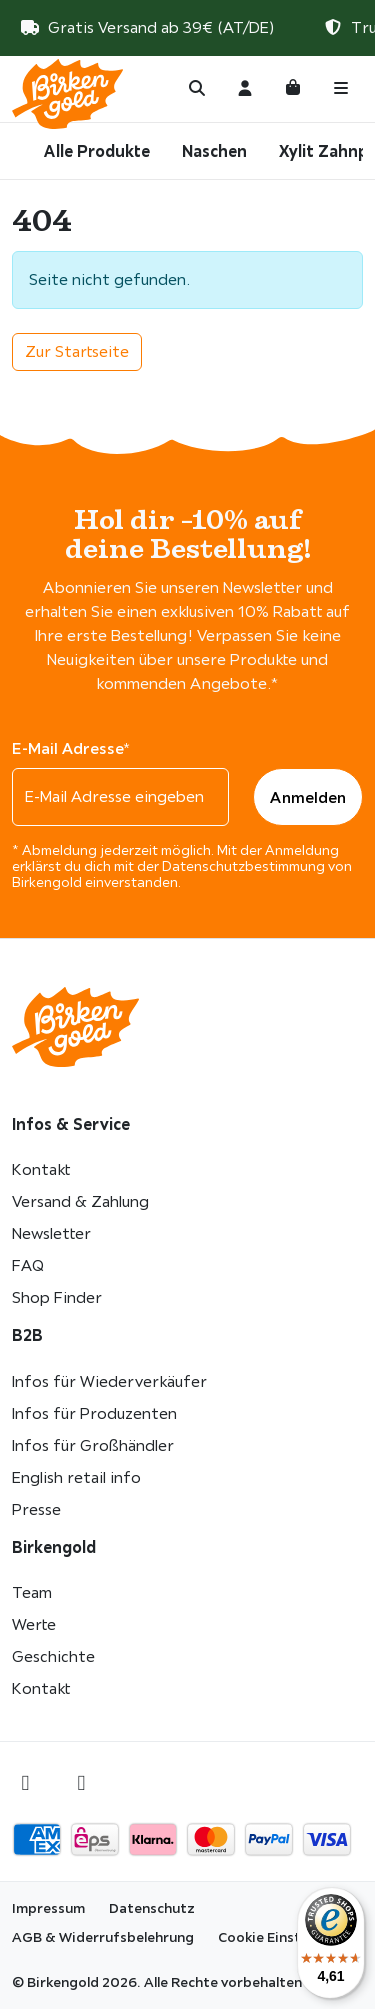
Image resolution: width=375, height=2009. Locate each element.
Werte (34, 1624)
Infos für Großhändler (93, 1445)
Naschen (214, 151)
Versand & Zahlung (80, 1201)
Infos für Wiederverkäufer (109, 1381)
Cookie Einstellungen (287, 1937)
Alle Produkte (97, 151)
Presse (36, 1509)
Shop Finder (57, 1297)
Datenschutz (152, 1908)
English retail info (76, 1477)
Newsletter (51, 1233)
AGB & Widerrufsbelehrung (103, 1937)
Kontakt (41, 1169)
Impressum (48, 1908)
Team (32, 1592)
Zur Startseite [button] (77, 351)
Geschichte (53, 1656)
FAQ (28, 1265)
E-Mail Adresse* (71, 748)
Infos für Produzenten (94, 1413)
